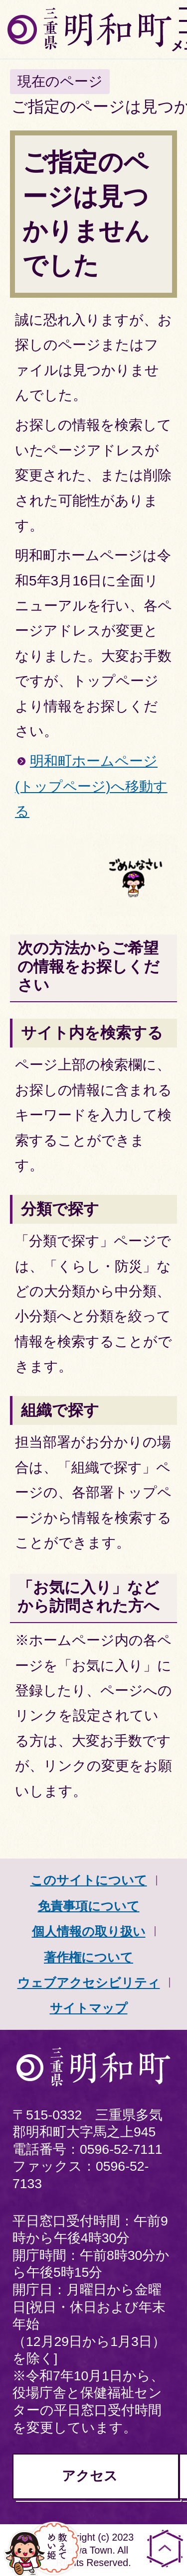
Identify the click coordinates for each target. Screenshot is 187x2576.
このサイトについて (88, 1880)
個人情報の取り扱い (89, 1931)
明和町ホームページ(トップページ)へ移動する (91, 786)
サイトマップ (89, 2008)
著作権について (88, 1957)
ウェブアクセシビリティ (88, 1983)
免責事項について (89, 1906)
